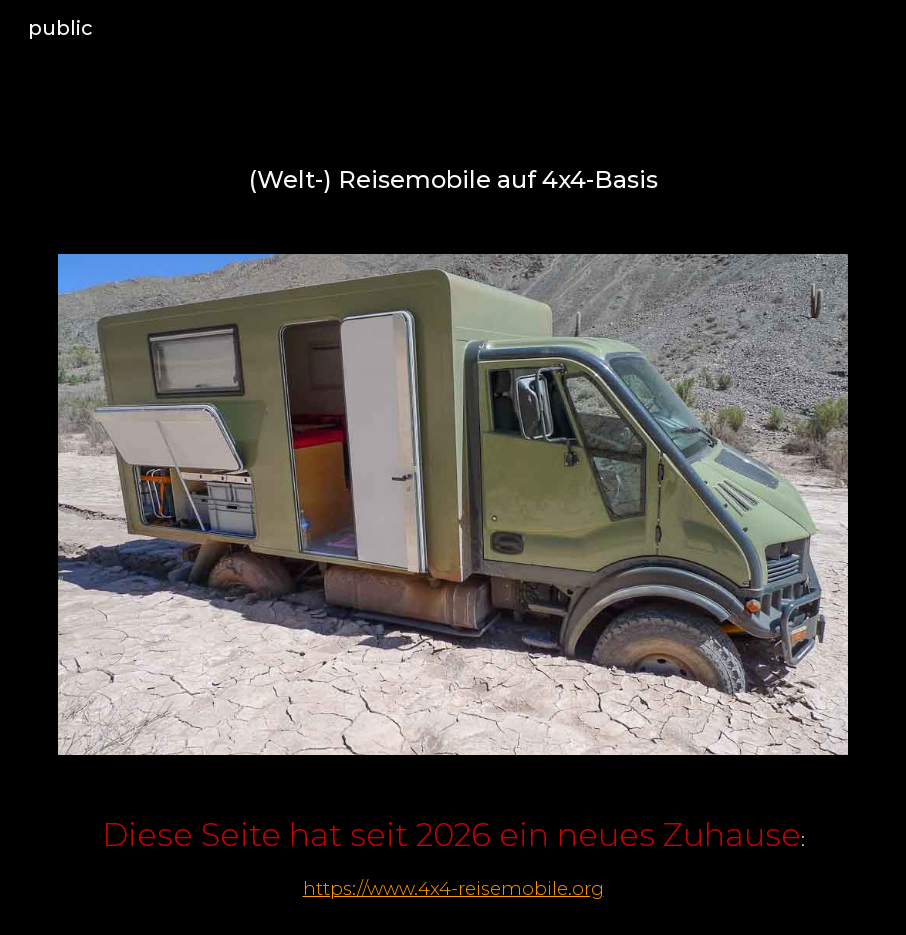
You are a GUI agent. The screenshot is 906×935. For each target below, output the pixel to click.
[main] (453, 180)
